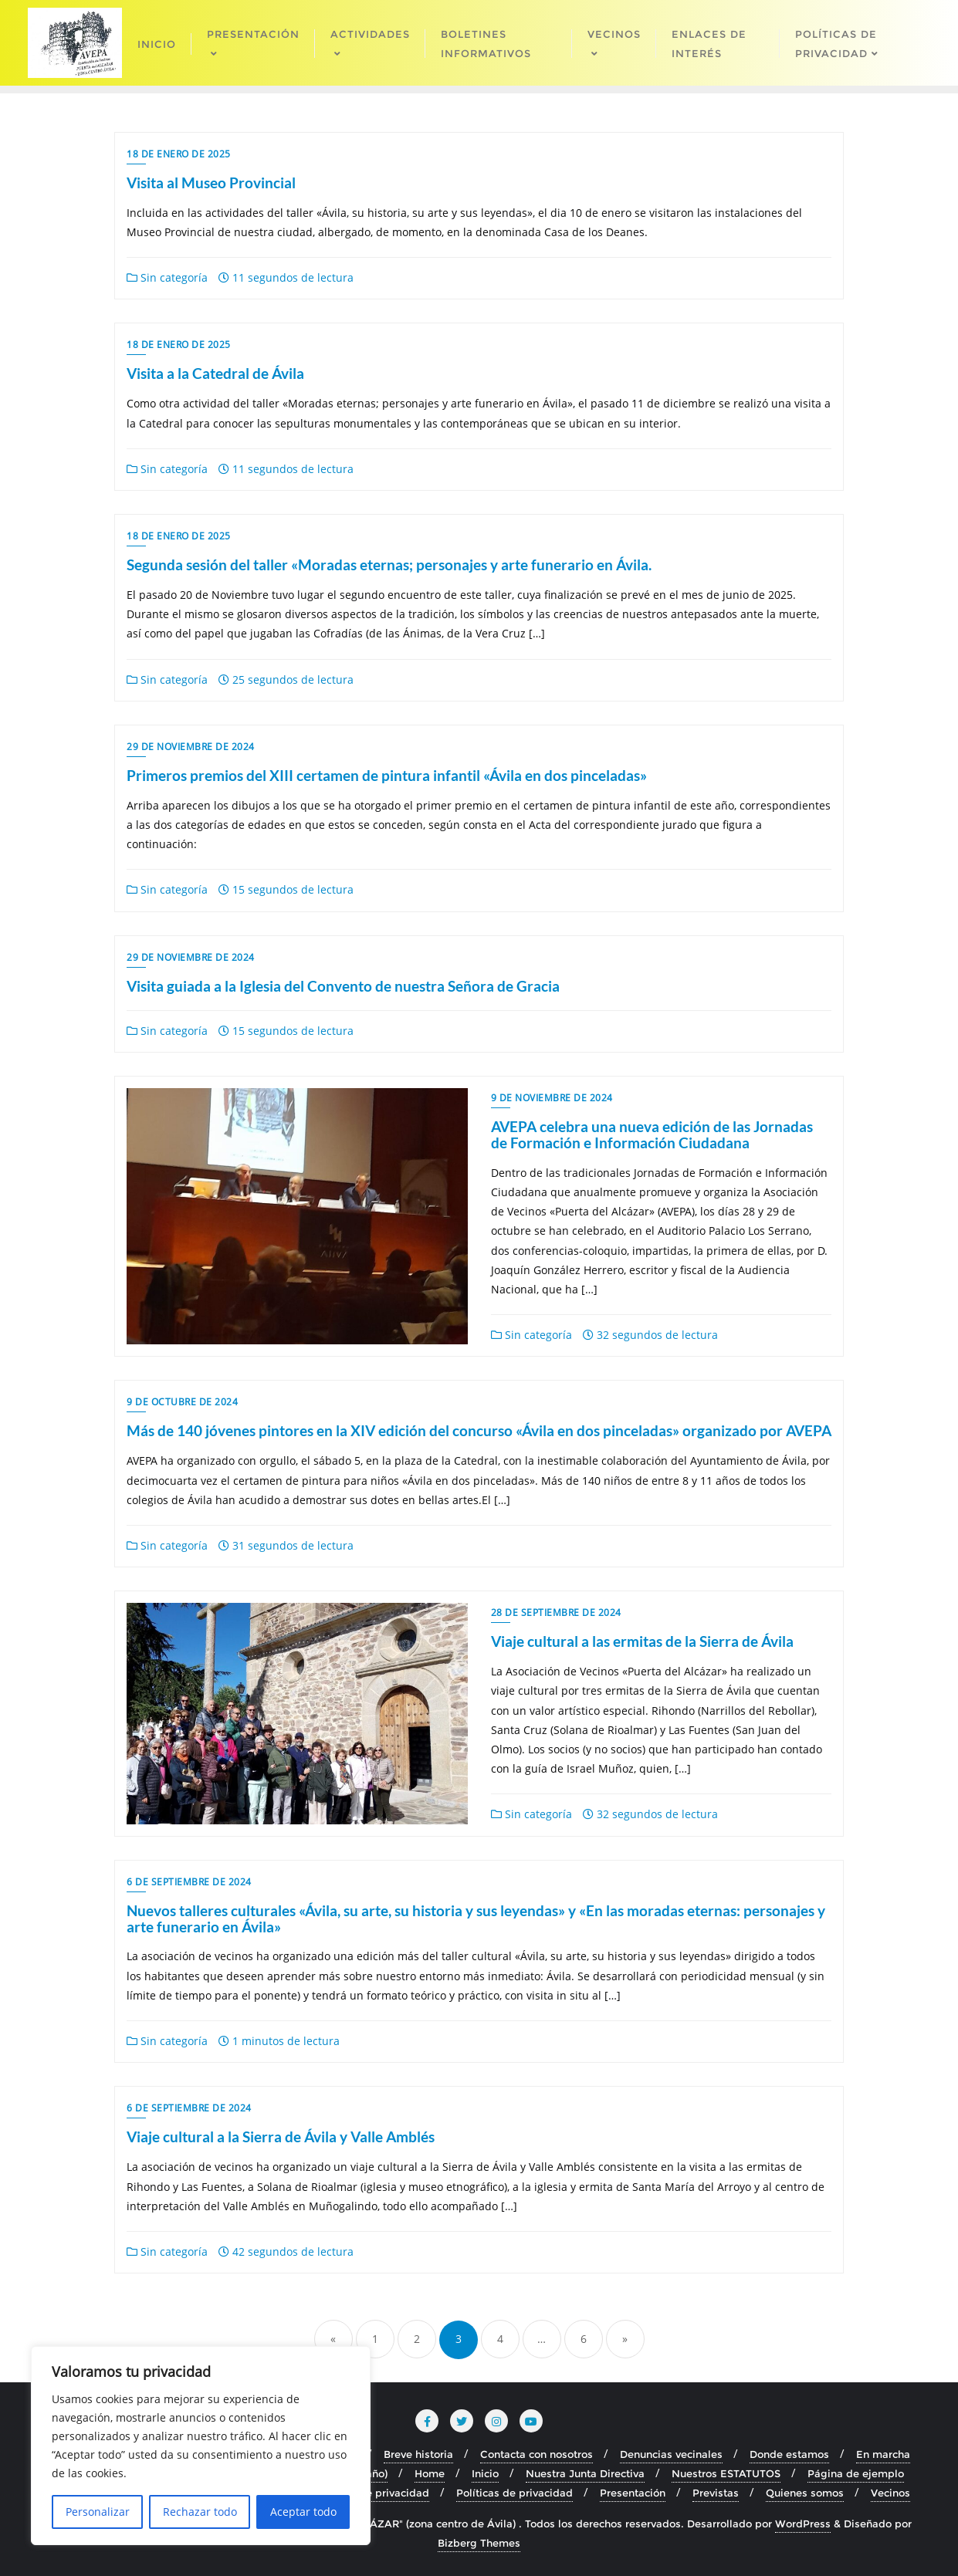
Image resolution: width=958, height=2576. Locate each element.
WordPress (803, 2523)
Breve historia (418, 2454)
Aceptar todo (303, 2511)
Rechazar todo (200, 2511)
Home (430, 2473)
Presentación (632, 2492)
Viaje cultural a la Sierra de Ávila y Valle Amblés (281, 2136)
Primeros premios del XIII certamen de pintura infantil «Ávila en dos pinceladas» (387, 775)
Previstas (715, 2492)
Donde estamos (789, 2454)
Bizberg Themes (479, 2543)
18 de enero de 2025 (179, 154)
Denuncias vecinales (671, 2454)
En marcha (883, 2454)
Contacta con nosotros (536, 2454)
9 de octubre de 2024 (182, 1401)
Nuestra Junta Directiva (585, 2473)
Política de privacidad (373, 2492)
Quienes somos (805, 2492)
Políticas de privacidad (514, 2492)
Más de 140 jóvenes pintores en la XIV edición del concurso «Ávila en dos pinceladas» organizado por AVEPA (479, 1430)
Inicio (485, 2473)
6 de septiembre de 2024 (189, 1881)
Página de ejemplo (855, 2473)
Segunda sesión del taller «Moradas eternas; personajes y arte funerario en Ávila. (389, 564)
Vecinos (890, 2492)
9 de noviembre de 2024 (552, 1097)
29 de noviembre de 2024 (191, 746)
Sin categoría (167, 277)
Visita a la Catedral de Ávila (215, 373)
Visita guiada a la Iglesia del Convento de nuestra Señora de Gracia (343, 986)
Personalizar (98, 2511)
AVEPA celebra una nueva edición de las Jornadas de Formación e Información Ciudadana (652, 1134)
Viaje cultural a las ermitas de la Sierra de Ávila (642, 1641)
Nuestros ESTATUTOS (726, 2473)
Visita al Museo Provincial (211, 182)
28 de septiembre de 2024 (556, 1612)
